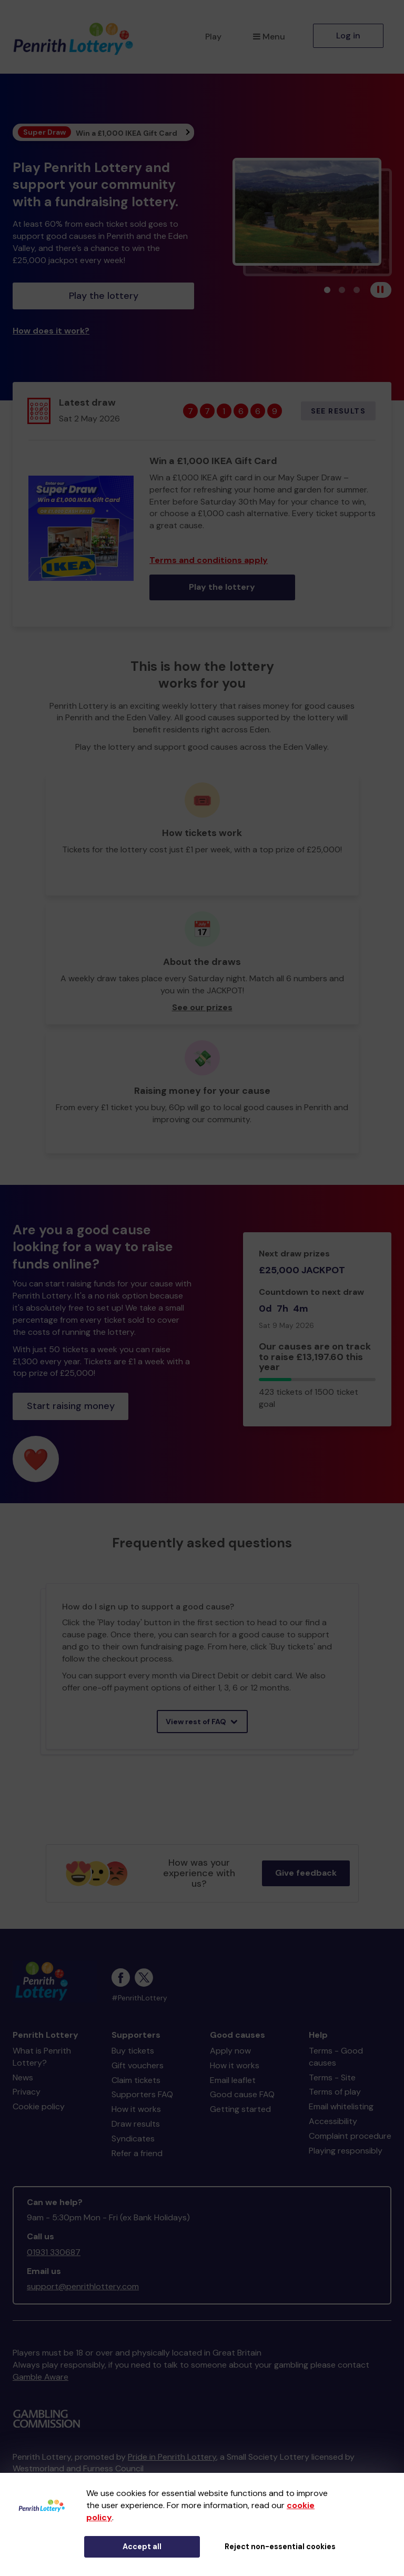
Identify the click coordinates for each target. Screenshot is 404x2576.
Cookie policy (39, 2106)
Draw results (136, 2123)
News (23, 2077)
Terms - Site (332, 2077)
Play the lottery (103, 295)
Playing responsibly (345, 2150)
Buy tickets (133, 2050)
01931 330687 (53, 2252)
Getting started (240, 2109)
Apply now (230, 2050)
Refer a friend (137, 2153)
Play (213, 36)
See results (338, 411)
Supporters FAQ (142, 2094)
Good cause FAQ (242, 2094)
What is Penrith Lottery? (42, 2056)
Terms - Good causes (336, 2056)
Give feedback (306, 1872)
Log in (348, 35)
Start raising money (71, 1406)
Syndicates (133, 2138)
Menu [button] (269, 36)
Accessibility (333, 2121)
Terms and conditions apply (208, 560)
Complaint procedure (350, 2135)
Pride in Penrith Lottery (172, 2456)
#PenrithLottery (139, 1998)
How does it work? (51, 330)
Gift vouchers (138, 2065)
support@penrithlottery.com (83, 2286)
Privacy (27, 2091)
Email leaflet (233, 2080)
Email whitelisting (341, 2106)
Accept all (142, 2546)
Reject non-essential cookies (280, 2546)
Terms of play (335, 2091)
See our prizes (202, 1007)
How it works (136, 2109)
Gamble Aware (40, 2376)
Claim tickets (136, 2080)
